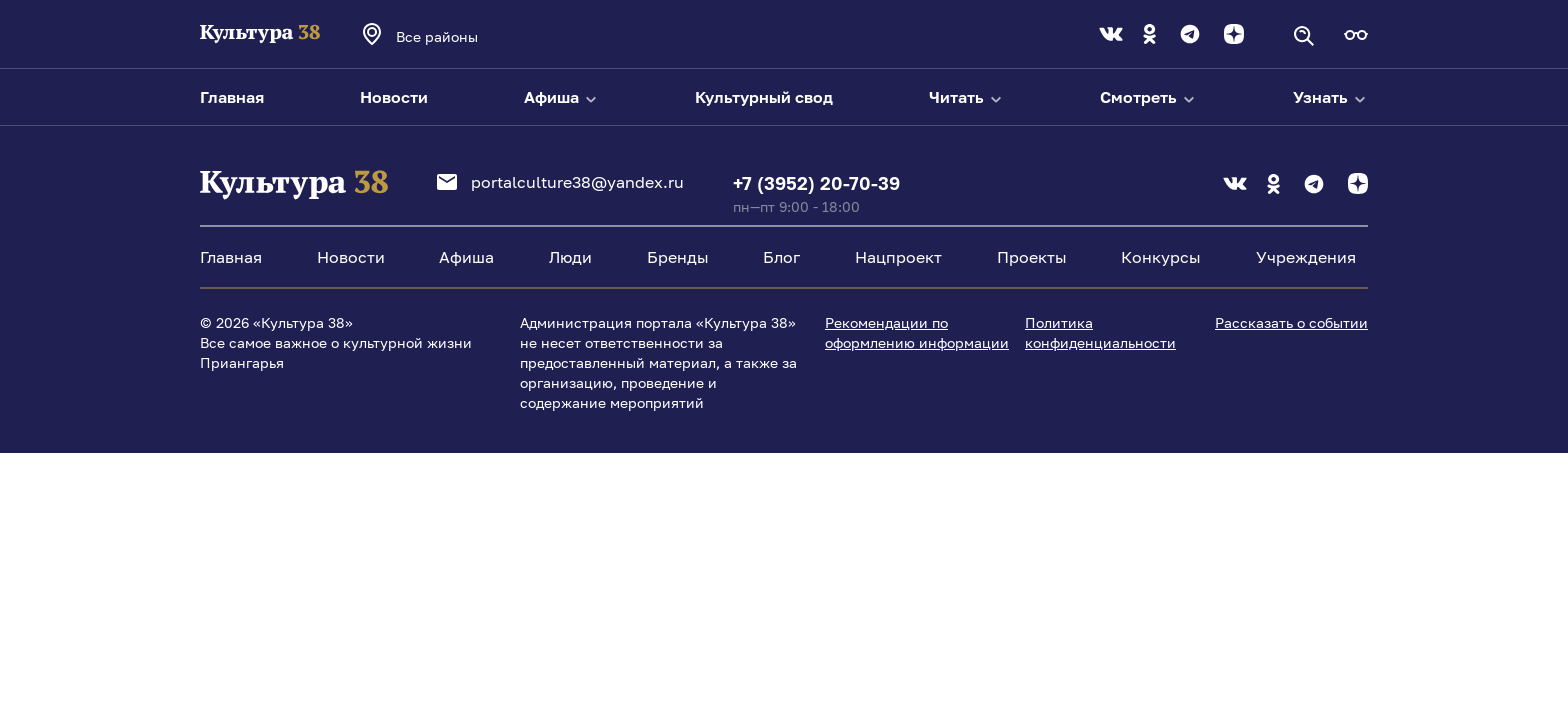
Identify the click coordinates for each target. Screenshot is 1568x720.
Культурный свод (764, 97)
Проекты (1032, 257)
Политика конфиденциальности (1100, 332)
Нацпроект (898, 257)
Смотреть (1148, 97)
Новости (394, 97)
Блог (781, 257)
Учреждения (1306, 257)
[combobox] (464, 36)
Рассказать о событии (1291, 322)
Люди (570, 257)
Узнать (1330, 97)
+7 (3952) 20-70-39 (816, 183)
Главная (232, 97)
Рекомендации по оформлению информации (917, 332)
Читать (966, 97)
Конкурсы (1161, 257)
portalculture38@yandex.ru (560, 182)
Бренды (678, 257)
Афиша (561, 97)
